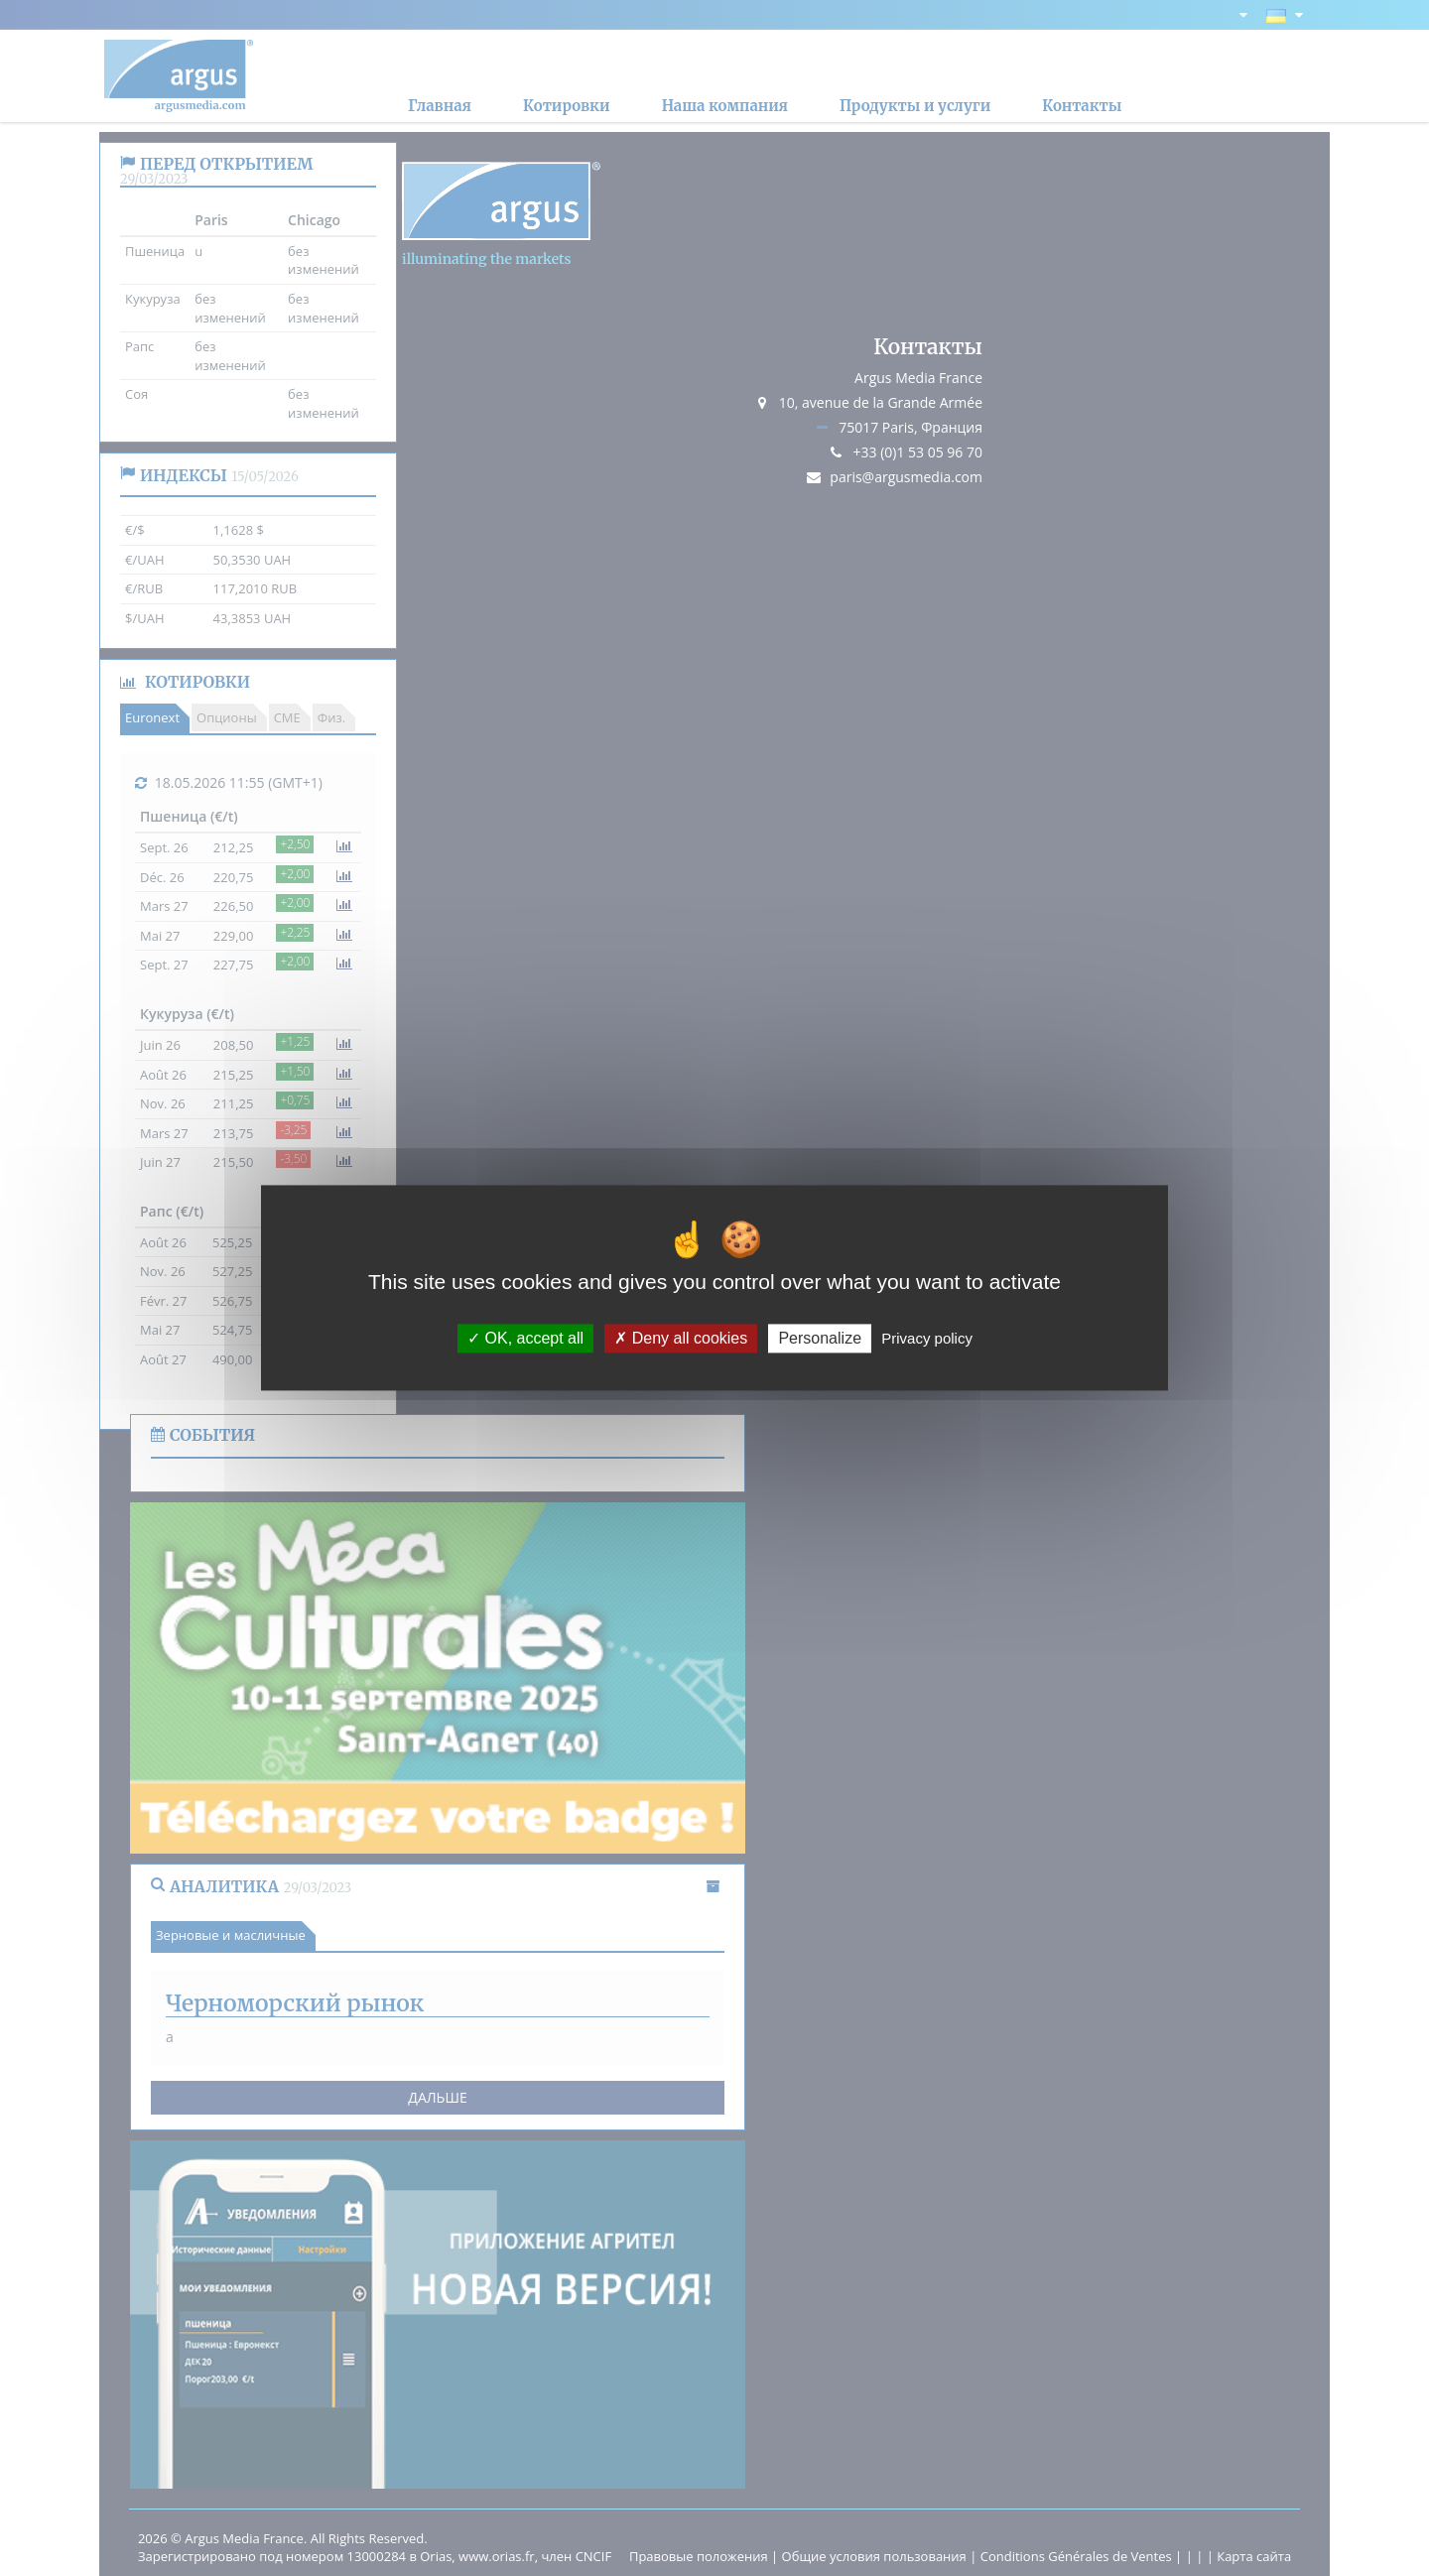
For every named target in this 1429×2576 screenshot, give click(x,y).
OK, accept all (525, 1338)
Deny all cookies (680, 1338)
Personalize (819, 1338)
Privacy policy (927, 1338)
